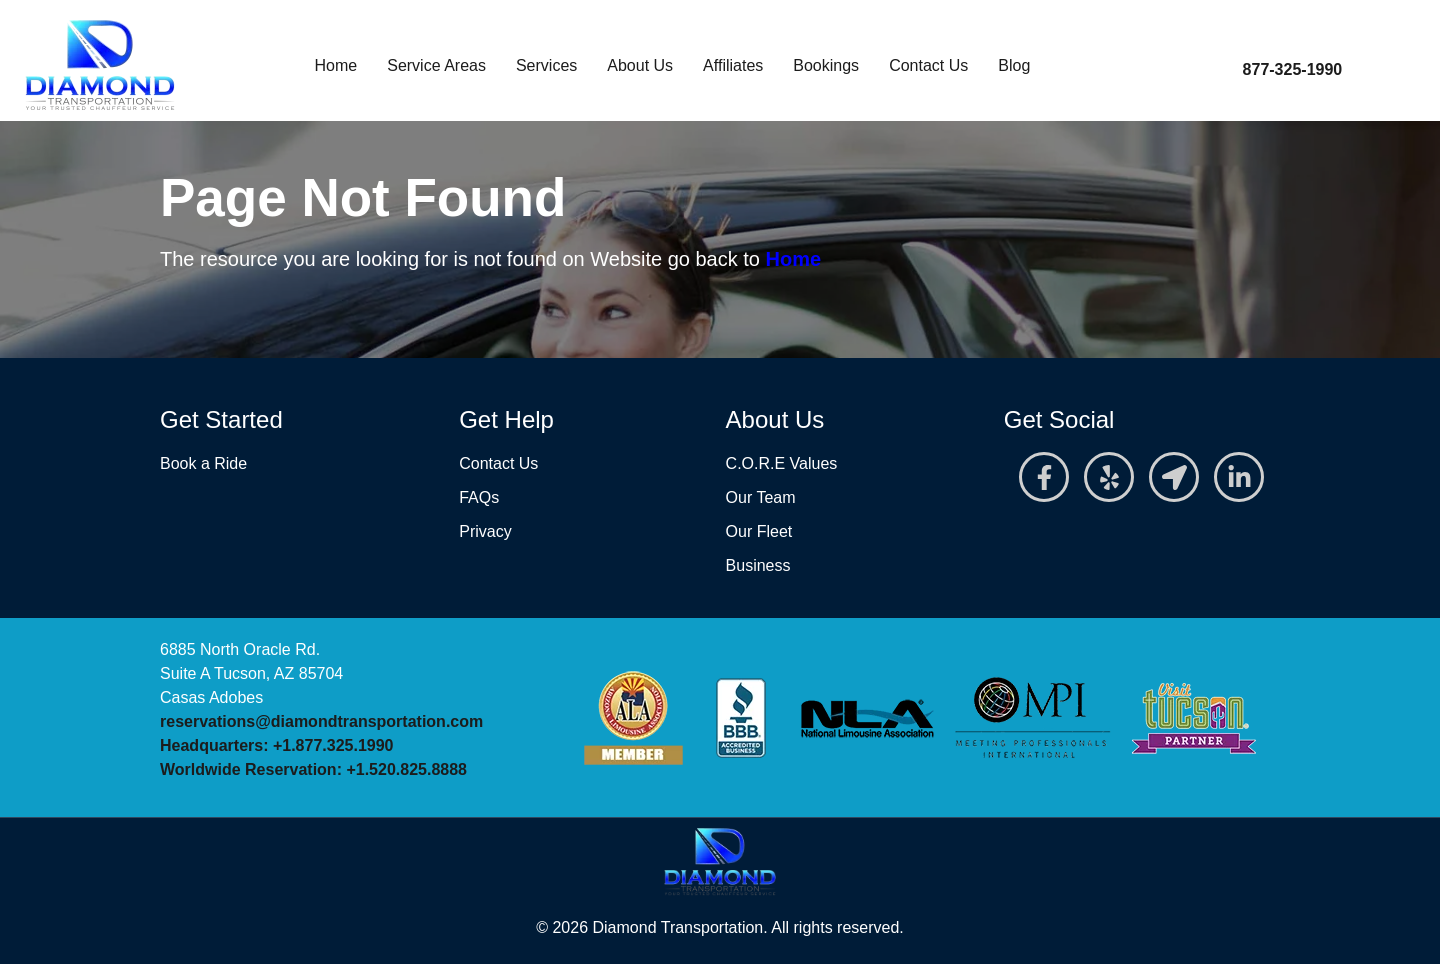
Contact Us (928, 65)
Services (546, 65)
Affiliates (733, 65)
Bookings (826, 65)
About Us (640, 65)
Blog (1014, 65)
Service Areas (436, 65)
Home (336, 65)
